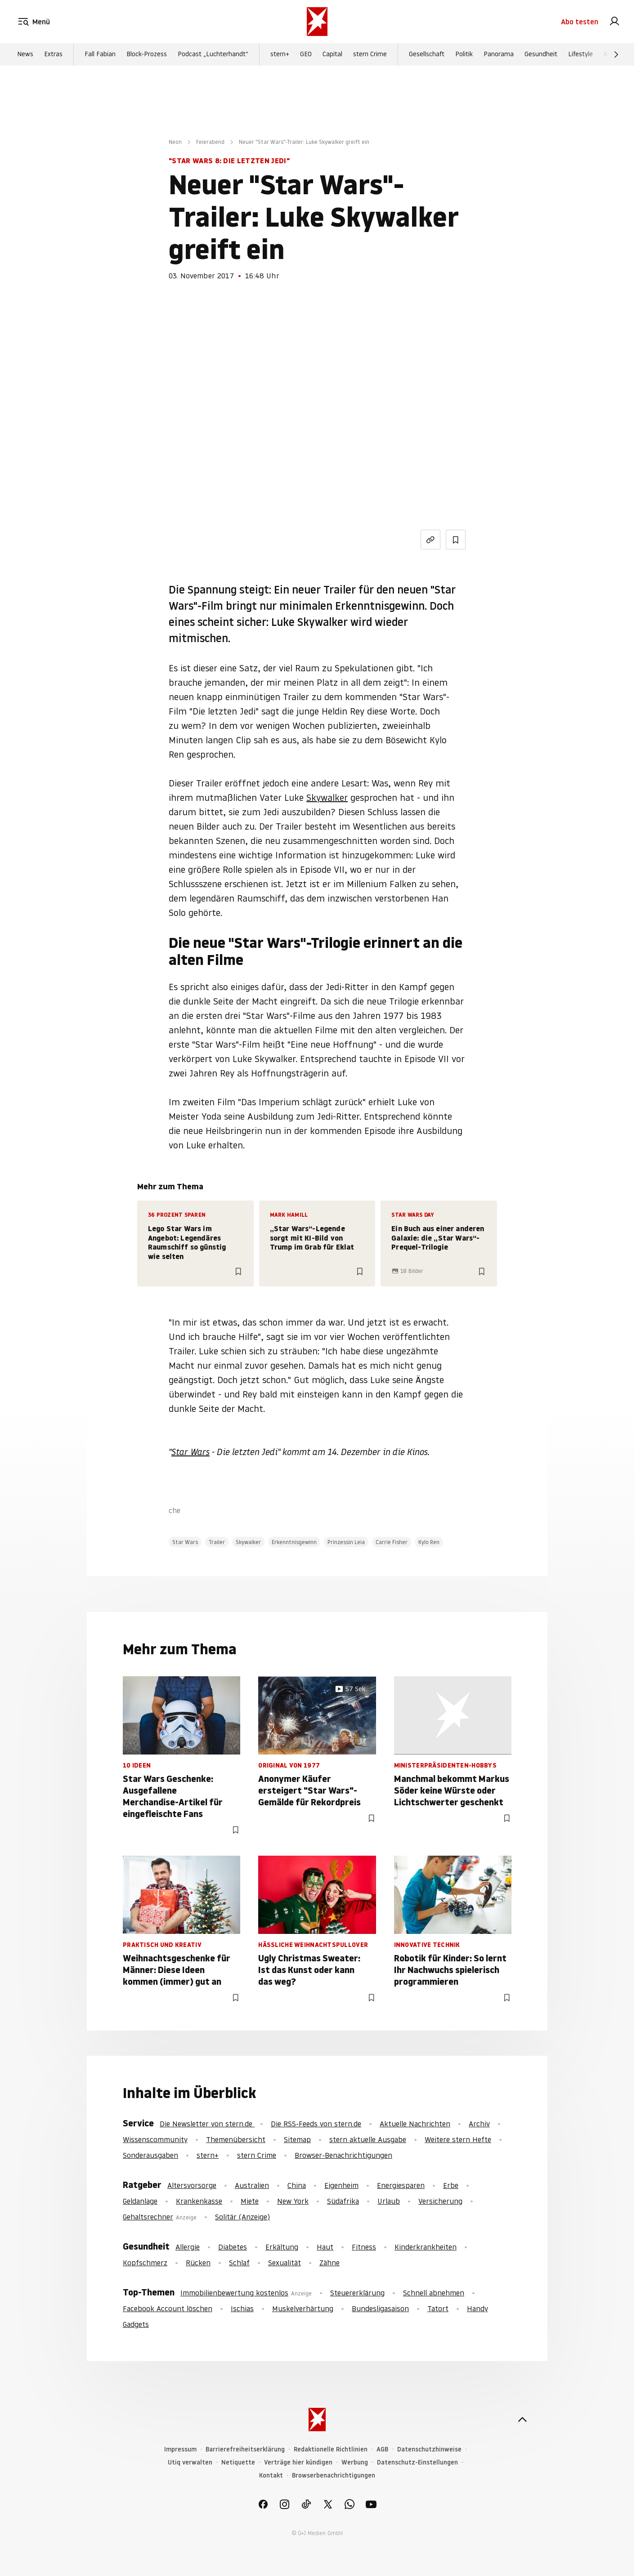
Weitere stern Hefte (458, 2139)
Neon (175, 141)
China (296, 2185)
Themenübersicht (235, 2139)
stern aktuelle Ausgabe (367, 2139)
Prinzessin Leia (346, 1542)
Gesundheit (540, 54)
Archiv (479, 2123)
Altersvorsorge (191, 2185)
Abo (579, 22)
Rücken (198, 2262)
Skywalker (327, 798)
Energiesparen (401, 2185)
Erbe (450, 2185)
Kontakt (271, 2475)
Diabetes (232, 2246)
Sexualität (284, 2262)
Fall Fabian (100, 54)
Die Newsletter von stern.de (207, 2123)
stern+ (279, 54)
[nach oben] (522, 2419)
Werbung (354, 2462)
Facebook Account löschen (167, 2308)
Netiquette (238, 2462)
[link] (614, 22)
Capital (332, 54)
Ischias (242, 2308)
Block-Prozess (146, 54)
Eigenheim (341, 2185)
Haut (325, 2246)
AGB (382, 2449)
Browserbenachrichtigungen (333, 2475)
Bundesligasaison (380, 2308)
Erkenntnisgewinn (294, 1542)
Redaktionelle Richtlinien (331, 2449)
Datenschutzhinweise (429, 2449)
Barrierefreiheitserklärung (245, 2449)
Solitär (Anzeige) (242, 2216)
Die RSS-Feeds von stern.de (316, 2123)
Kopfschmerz (145, 2262)
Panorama (499, 54)
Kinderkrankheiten (425, 2246)
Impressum (180, 2449)
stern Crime (370, 54)
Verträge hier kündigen (298, 2462)
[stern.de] (317, 21)
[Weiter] (616, 54)
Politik (464, 54)
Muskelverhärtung (302, 2308)
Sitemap (297, 2139)
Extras (53, 54)
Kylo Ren (428, 1542)
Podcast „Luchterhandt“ (213, 54)
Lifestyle (580, 54)
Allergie (187, 2246)
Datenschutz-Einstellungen (417, 2462)
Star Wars (190, 1452)
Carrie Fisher (392, 1542)
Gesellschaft (426, 54)
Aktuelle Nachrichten (415, 2123)
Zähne (329, 2262)
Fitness (364, 2246)
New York (293, 2201)
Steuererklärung (357, 2292)
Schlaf (239, 2262)
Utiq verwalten (190, 2462)
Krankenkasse (199, 2201)
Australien (252, 2185)
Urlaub (388, 2201)
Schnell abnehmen (433, 2292)
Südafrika (343, 2201)
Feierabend (210, 141)
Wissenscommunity (155, 2139)
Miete (250, 2201)
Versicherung (440, 2201)
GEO (306, 54)
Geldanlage (140, 2201)
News (25, 54)
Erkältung (281, 2246)
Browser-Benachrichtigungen (343, 2155)
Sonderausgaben (150, 2155)
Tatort (437, 2308)
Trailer (217, 1542)
